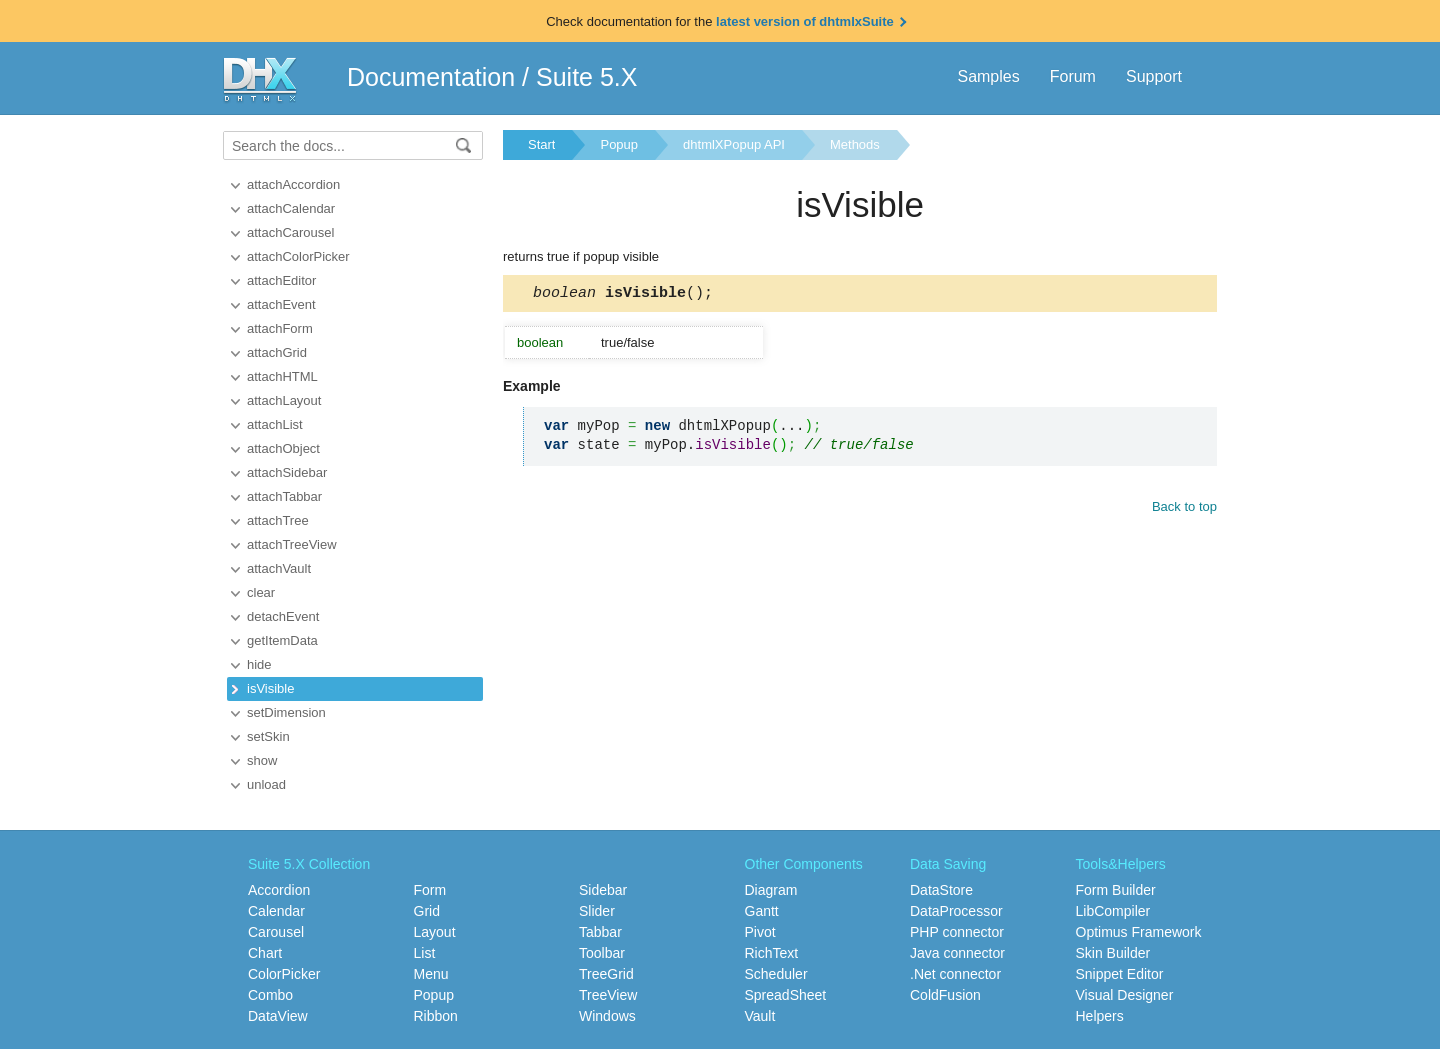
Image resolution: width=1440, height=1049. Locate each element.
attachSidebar (287, 472)
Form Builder (1116, 890)
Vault (760, 1016)
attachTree (278, 520)
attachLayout (284, 400)
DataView (278, 1016)
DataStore (941, 890)
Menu (431, 974)
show (262, 760)
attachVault (279, 568)
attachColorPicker (298, 256)
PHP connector (957, 932)
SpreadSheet (786, 995)
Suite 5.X (586, 77)
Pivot (760, 932)
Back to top (1184, 509)
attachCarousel (290, 232)
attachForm (280, 328)
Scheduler (776, 974)
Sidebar (603, 890)
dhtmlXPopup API (734, 144)
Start (541, 144)
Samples (988, 76)
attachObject (283, 448)
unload (266, 784)
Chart (265, 953)
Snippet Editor (1120, 974)
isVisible (270, 688)
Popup (619, 144)
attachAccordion (293, 184)
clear (261, 592)
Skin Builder (1113, 953)
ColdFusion (945, 995)
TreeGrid (606, 974)
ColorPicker (284, 974)
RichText (772, 953)
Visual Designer (1125, 995)
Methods (855, 144)
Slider (597, 911)
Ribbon (436, 1016)
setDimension (286, 712)
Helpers (1100, 1016)
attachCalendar (291, 208)
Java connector (957, 953)
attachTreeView (292, 544)
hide (259, 664)
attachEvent (281, 304)
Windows (607, 1016)
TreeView (608, 995)
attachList (275, 424)
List (425, 953)
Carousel (276, 932)
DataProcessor (956, 911)
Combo (270, 995)
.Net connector (955, 974)
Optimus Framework (1139, 932)
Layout (435, 932)
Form (430, 890)
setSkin (268, 736)
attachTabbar (284, 496)
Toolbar (602, 953)
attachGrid (277, 352)
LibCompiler (1113, 911)
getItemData (282, 640)
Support (1154, 76)
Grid (427, 911)
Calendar (276, 911)
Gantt (762, 911)
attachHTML (282, 376)
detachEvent (283, 616)
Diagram (771, 890)
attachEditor (281, 280)
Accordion (279, 890)
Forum (1073, 76)
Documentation (431, 77)
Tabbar (600, 932)
